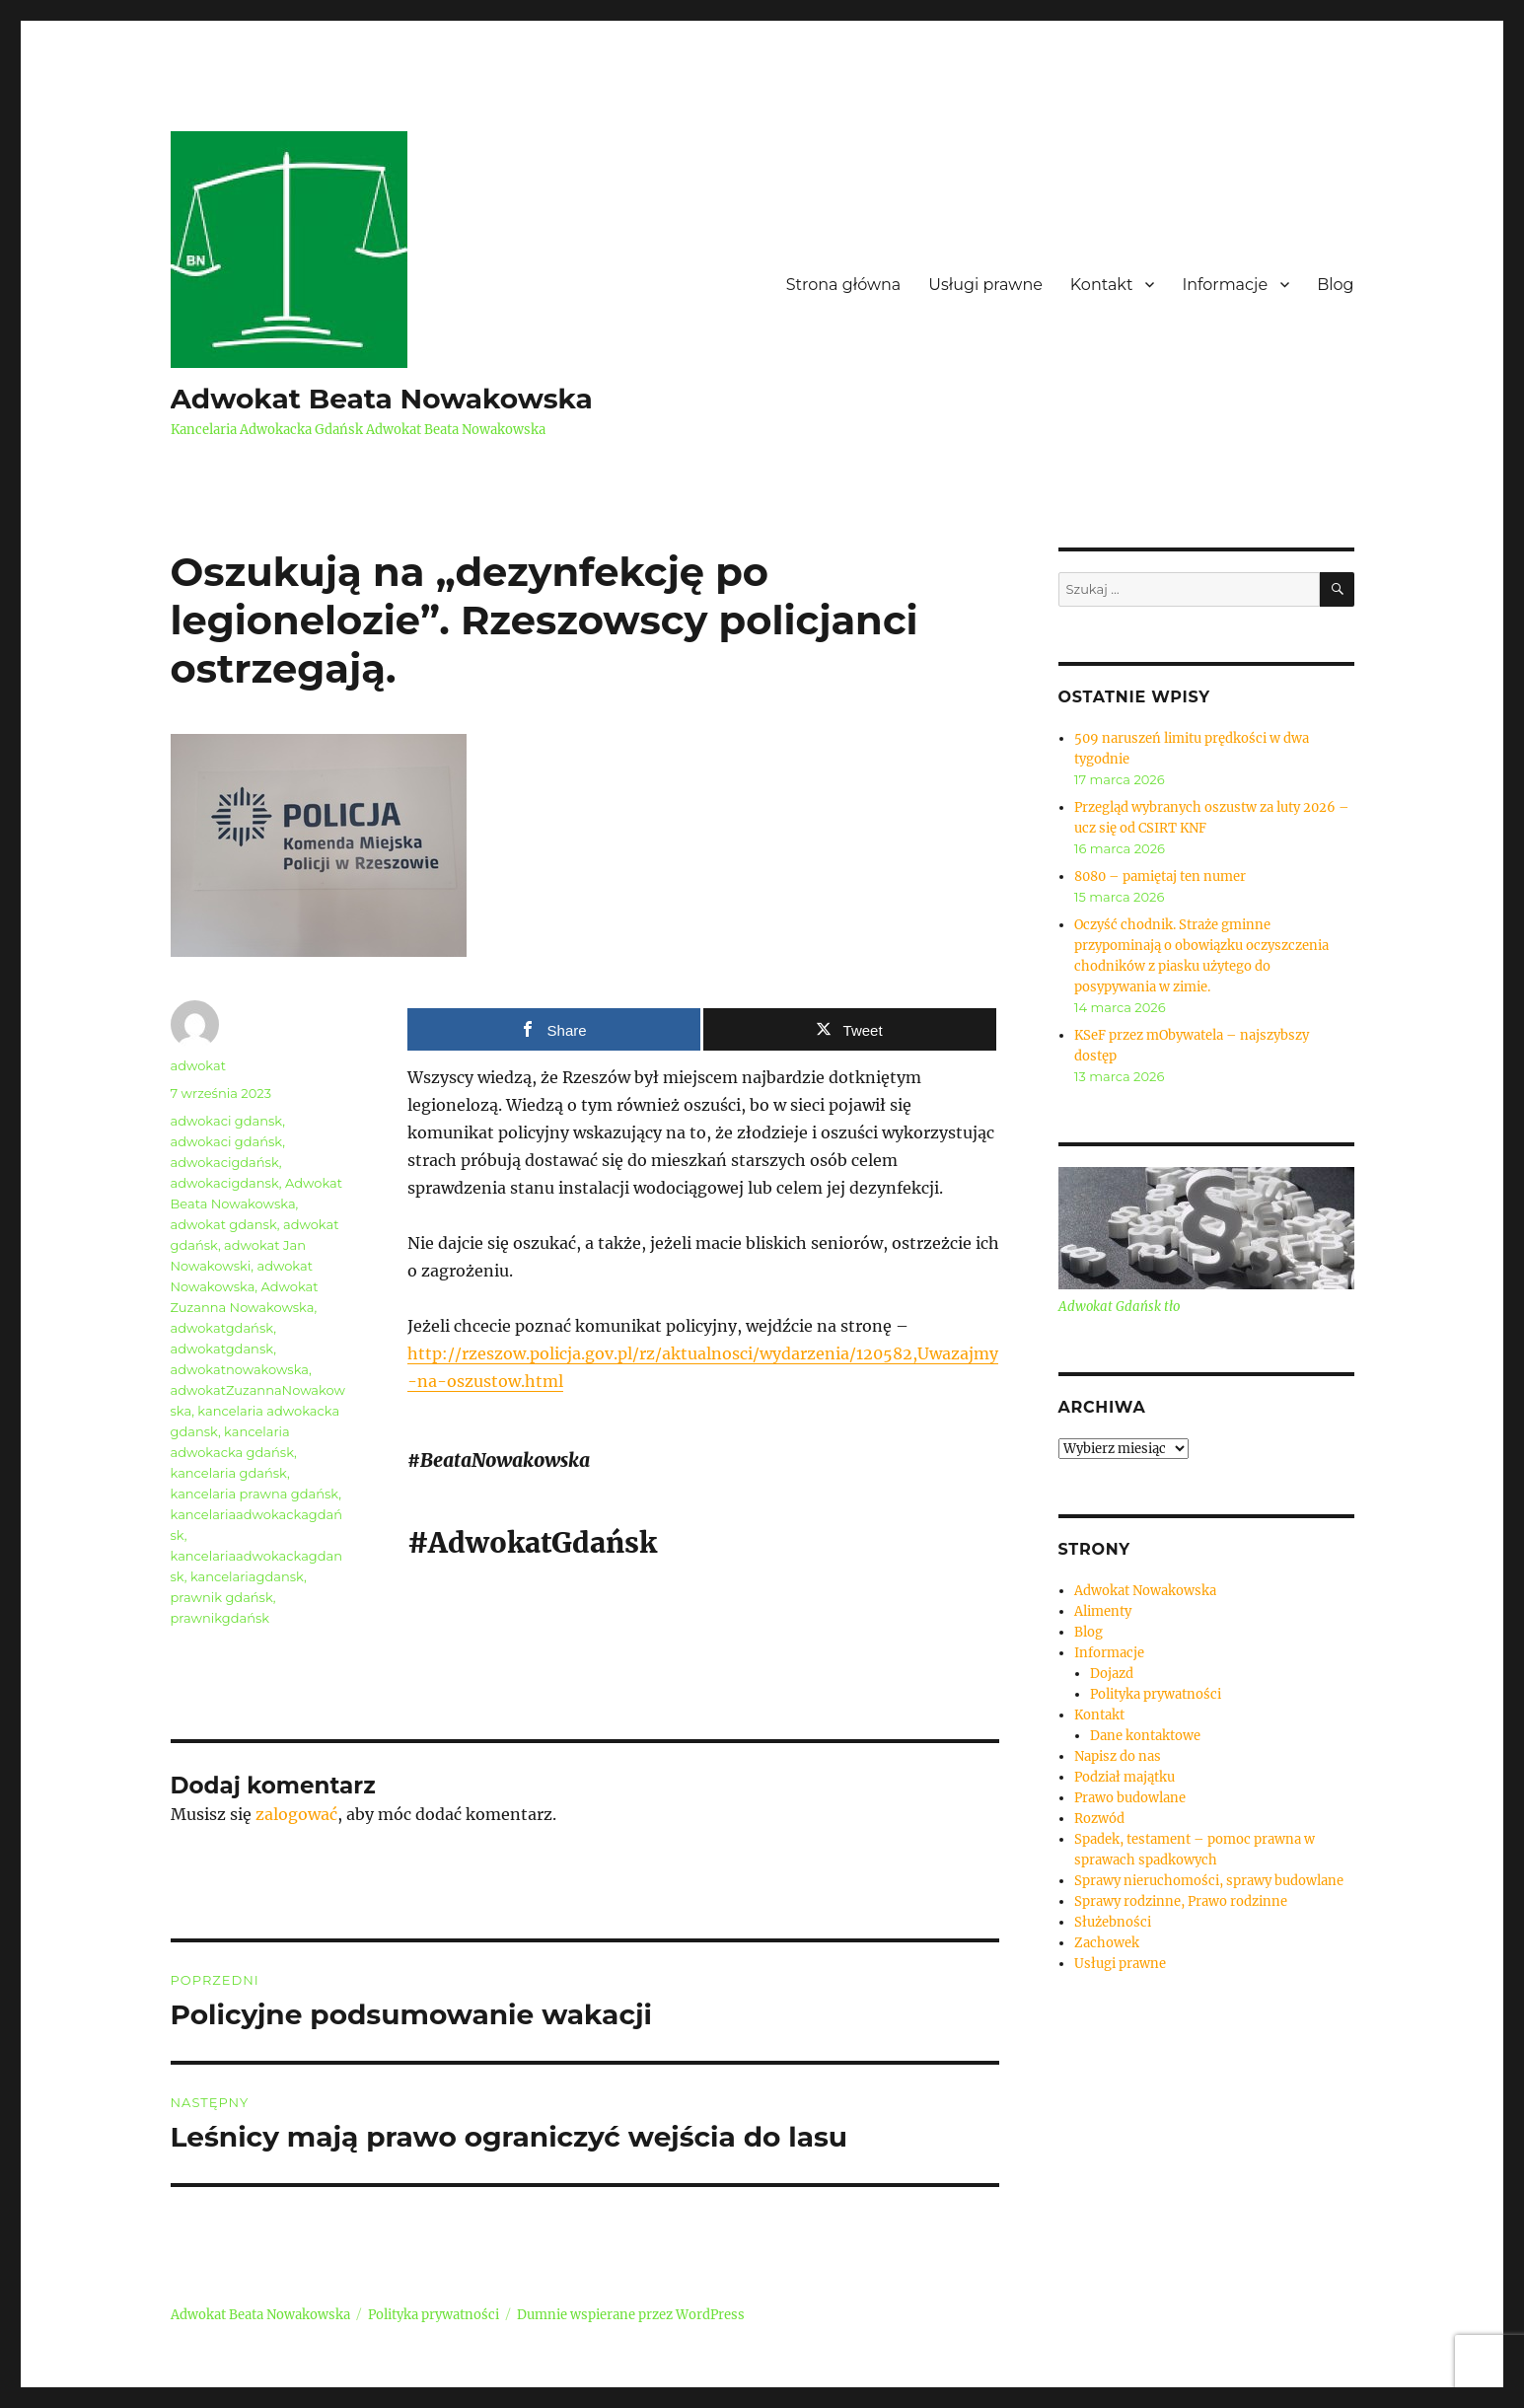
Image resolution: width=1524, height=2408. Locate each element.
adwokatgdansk (222, 1348)
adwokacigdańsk (225, 1162)
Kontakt (1101, 284)
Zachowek (1106, 1942)
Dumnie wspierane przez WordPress (631, 2314)
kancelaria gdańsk (229, 1473)
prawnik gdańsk (222, 1597)
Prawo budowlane (1130, 1797)
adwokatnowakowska (240, 1369)
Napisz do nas (1117, 1756)
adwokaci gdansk (227, 1121)
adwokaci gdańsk (227, 1141)
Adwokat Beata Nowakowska (382, 398)
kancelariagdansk (247, 1576)
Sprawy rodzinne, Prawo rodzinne (1180, 1901)
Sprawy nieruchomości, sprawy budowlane (1208, 1880)
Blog (1335, 284)
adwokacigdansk (225, 1183)
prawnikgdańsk (220, 1618)
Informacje (1225, 284)
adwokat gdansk (224, 1224)
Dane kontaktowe (1145, 1735)
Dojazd (1111, 1673)
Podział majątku (1124, 1777)
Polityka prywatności (1155, 1694)
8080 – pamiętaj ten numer (1160, 876)
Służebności (1112, 1922)
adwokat (198, 1065)
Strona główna (844, 284)
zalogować (296, 1814)
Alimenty (1102, 1611)
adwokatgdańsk (222, 1328)
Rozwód (1099, 1818)
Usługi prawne (985, 284)
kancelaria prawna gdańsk (255, 1493)
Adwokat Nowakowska (1145, 1590)
